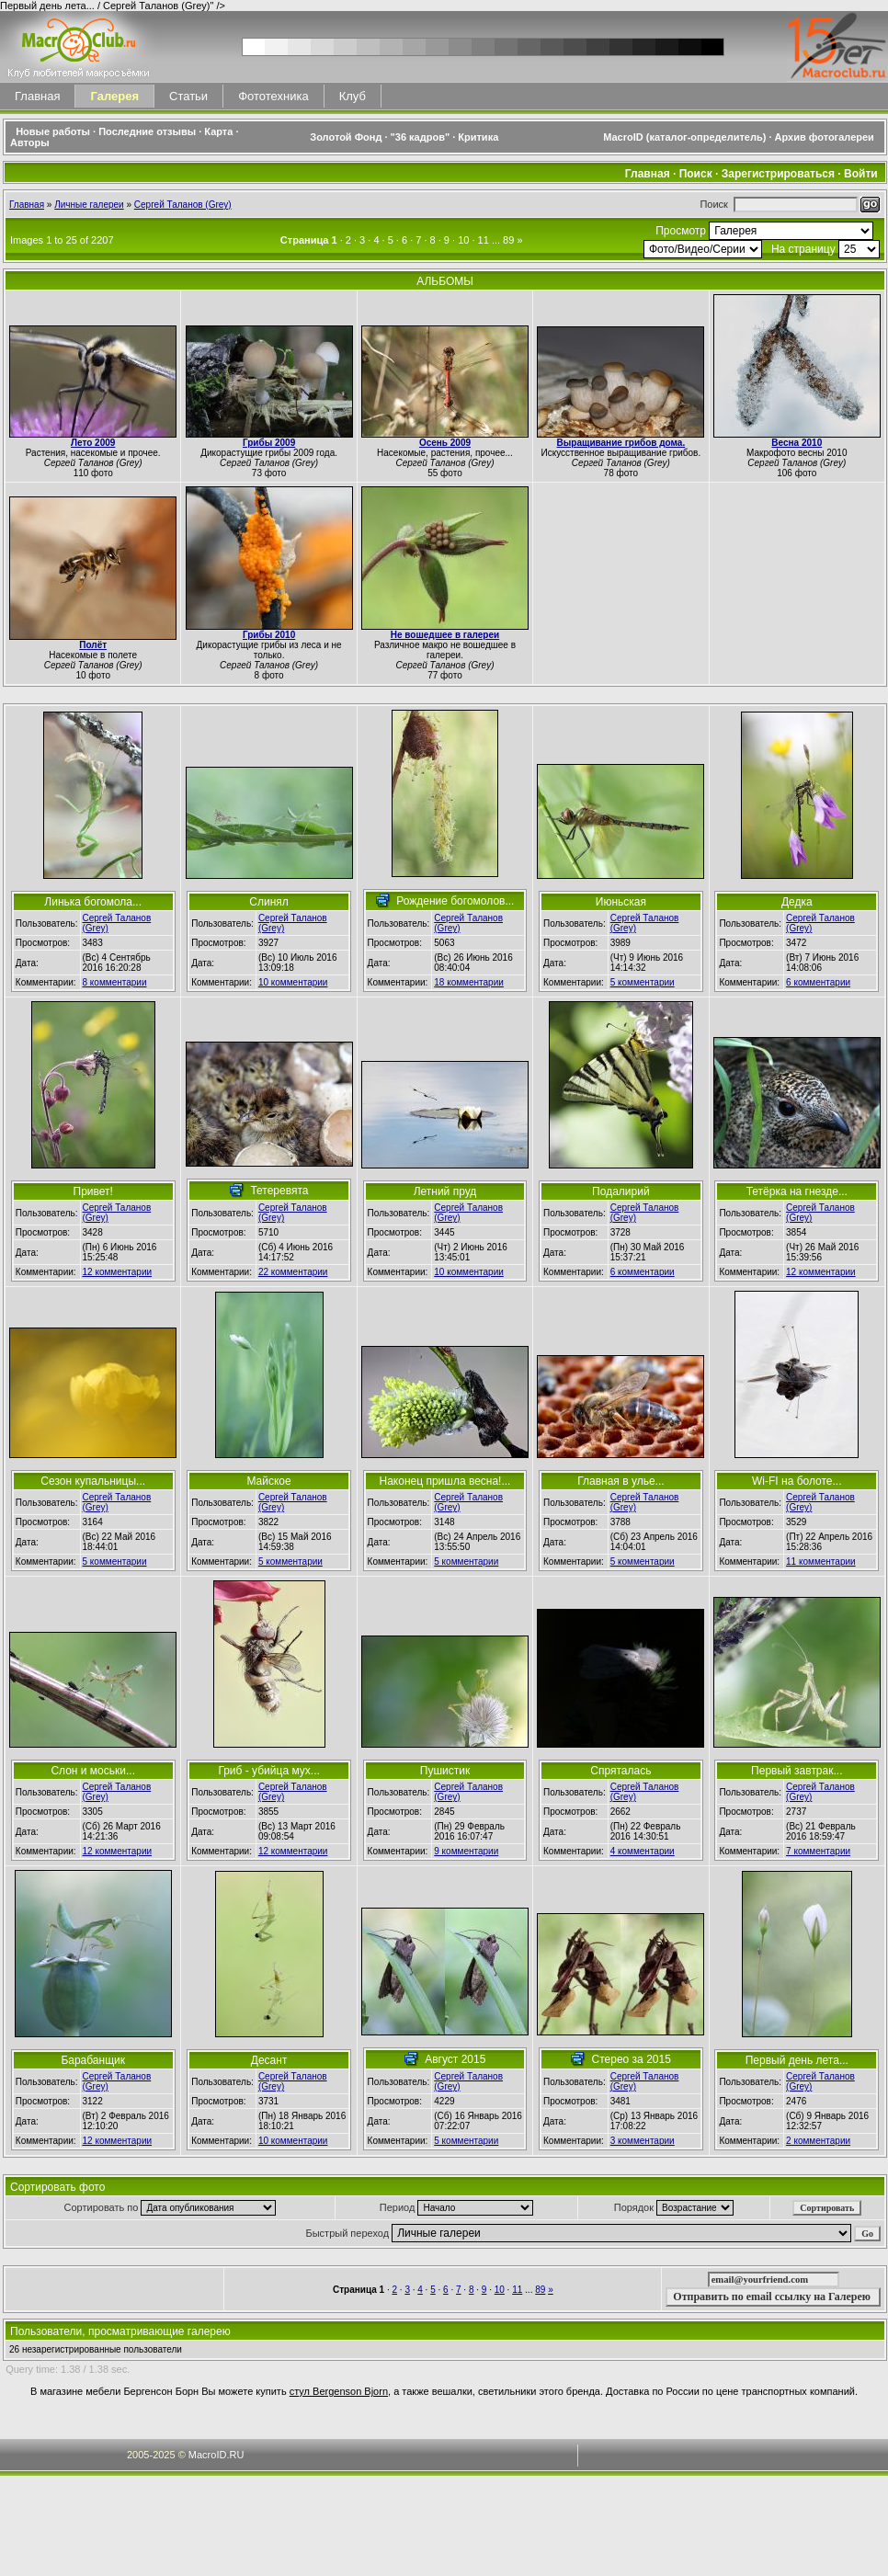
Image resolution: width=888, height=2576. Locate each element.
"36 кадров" (420, 136)
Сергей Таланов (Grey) (183, 204)
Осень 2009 (445, 443)
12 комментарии (118, 1272)
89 (508, 239)
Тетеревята (279, 1190)
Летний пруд (445, 1191)
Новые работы (53, 131)
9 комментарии (466, 1851)
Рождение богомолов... (455, 901)
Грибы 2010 (269, 635)
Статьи (188, 96)
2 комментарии (818, 2141)
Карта (218, 131)
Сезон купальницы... (92, 1481)
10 (463, 239)
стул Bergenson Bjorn (339, 2391)
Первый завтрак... (796, 1770)
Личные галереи (89, 204)
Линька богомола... (93, 901)
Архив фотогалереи (826, 136)
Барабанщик (93, 2060)
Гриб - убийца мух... (268, 1770)
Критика (478, 136)
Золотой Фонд (345, 136)
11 (483, 239)
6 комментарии (818, 982)
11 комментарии (821, 1561)
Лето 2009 (93, 443)
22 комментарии (293, 1272)
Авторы (30, 142)
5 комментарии (642, 982)
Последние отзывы (147, 131)
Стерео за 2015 (631, 2059)
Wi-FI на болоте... (797, 1481)
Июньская (621, 901)
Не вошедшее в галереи (445, 635)
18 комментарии (469, 982)
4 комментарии (642, 1851)
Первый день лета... (797, 2060)
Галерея (114, 96)
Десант (269, 2060)
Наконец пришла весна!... (444, 1481)
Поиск (695, 173)
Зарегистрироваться (778, 173)
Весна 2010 (796, 443)
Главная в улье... (620, 1481)
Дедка (797, 901)
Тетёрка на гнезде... (797, 1191)
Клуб (352, 96)
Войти (861, 173)
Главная (37, 96)
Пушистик (445, 1770)
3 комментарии (642, 2141)
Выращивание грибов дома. (621, 443)
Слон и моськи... (93, 1770)
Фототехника (273, 96)
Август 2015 (455, 2059)
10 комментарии (293, 982)
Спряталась (620, 1770)
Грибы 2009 (269, 443)
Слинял (269, 901)
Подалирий (621, 1191)
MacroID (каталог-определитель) (684, 136)
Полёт (93, 645)
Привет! (93, 1191)
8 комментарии (115, 982)
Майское (268, 1481)
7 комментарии (818, 1851)
